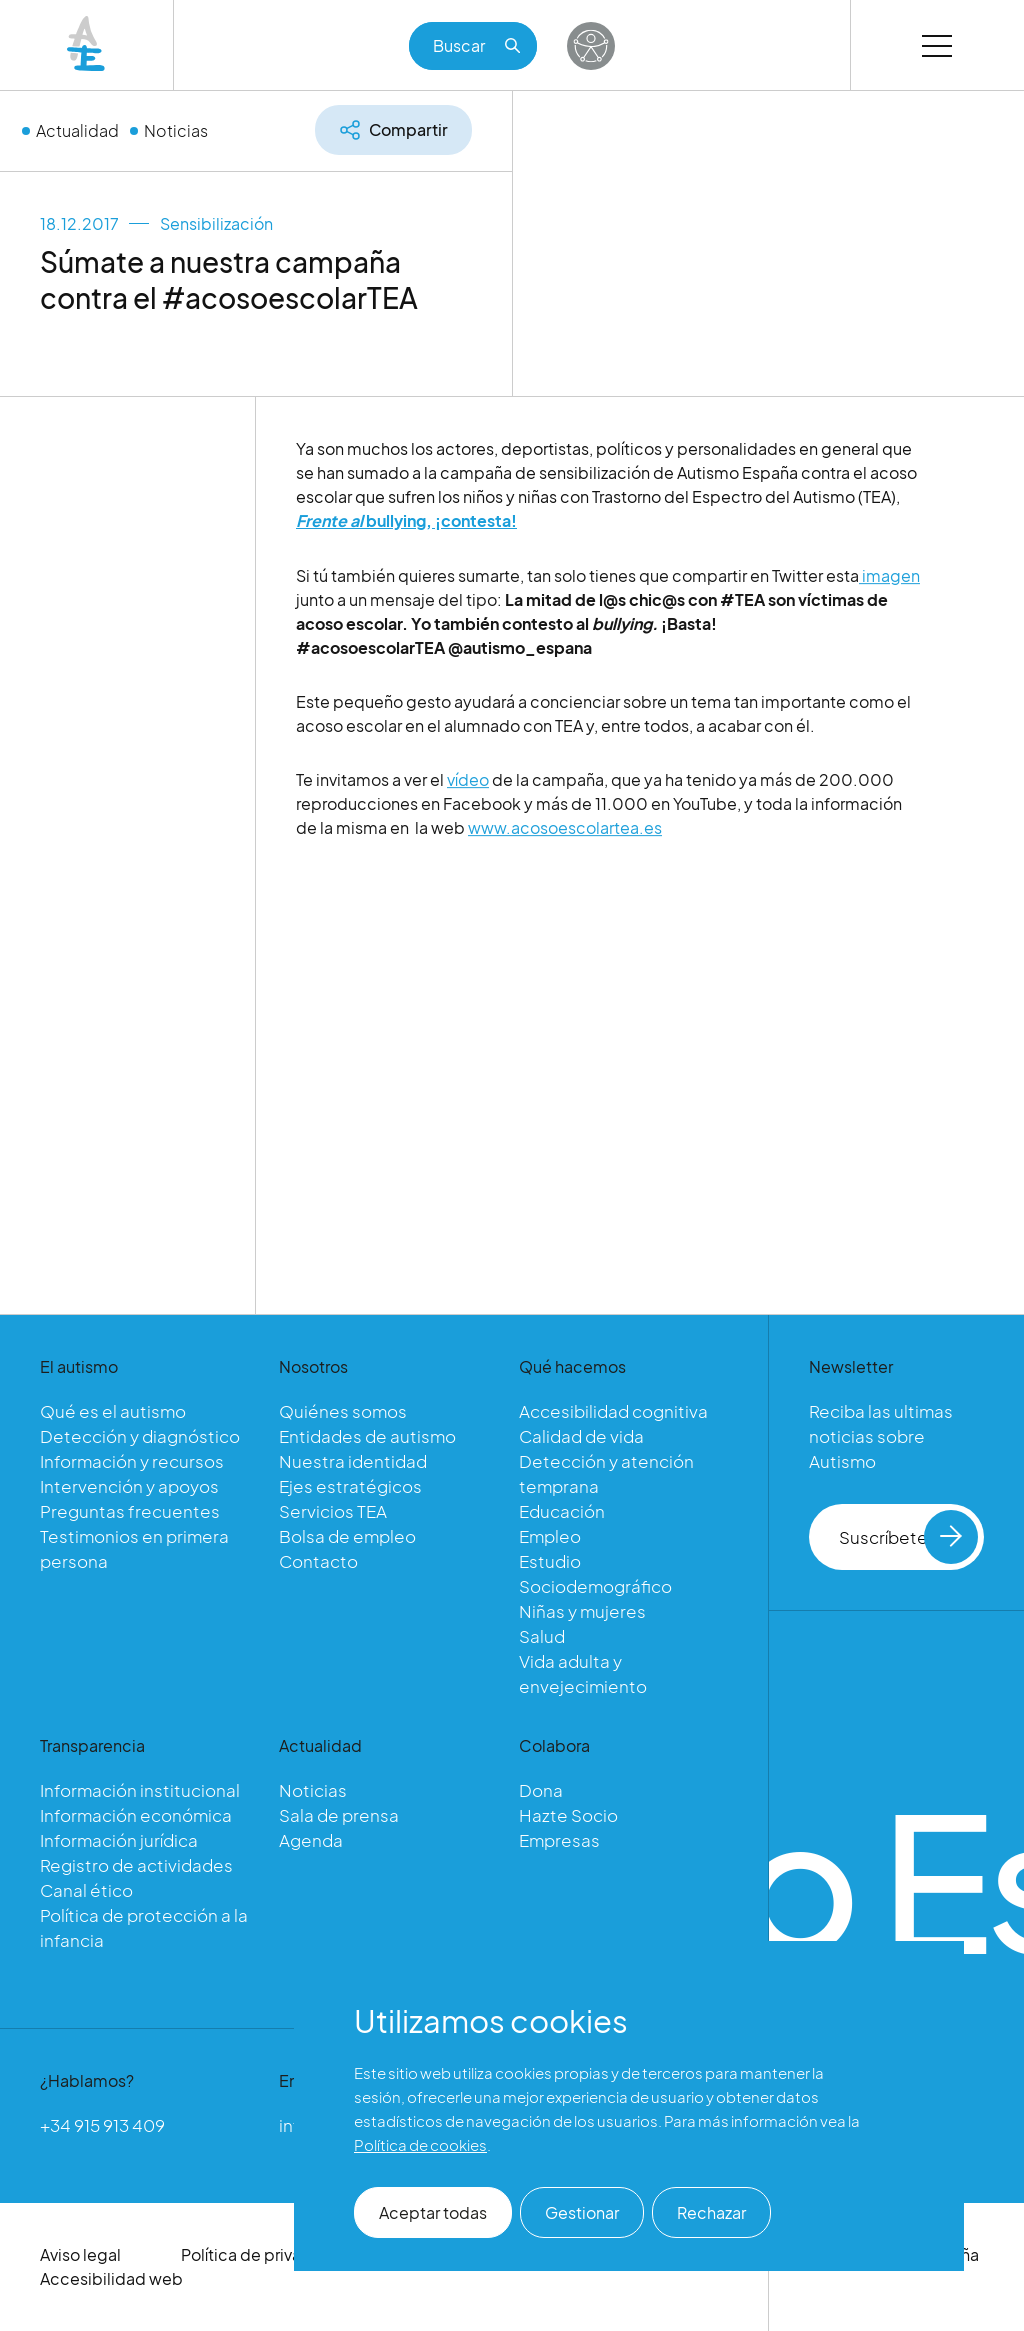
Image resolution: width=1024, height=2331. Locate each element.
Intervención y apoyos (129, 1486)
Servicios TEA (333, 1511)
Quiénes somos (343, 1411)
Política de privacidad (263, 2254)
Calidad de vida (581, 1436)
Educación (562, 1511)
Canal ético (86, 1890)
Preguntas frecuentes (130, 1511)
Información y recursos (132, 1461)
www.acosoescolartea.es (565, 833)
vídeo (468, 785)
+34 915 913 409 (102, 2125)
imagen (889, 581)
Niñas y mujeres (582, 1611)
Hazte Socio (568, 1815)
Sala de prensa (339, 1815)
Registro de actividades (136, 1865)
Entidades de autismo (367, 1436)
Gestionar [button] (582, 2212)
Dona (541, 1790)
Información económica (136, 1815)
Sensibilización (216, 223)
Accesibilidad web (111, 2278)
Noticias (176, 130)
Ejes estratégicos (350, 1486)
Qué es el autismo (113, 1411)
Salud (542, 1636)
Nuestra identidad (353, 1461)
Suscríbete (908, 1537)
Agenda (311, 1840)
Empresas (559, 1840)
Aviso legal (80, 2254)
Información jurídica (119, 1840)
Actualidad (77, 130)
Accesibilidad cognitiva (613, 1411)
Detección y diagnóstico (140, 1436)
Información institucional (140, 1790)
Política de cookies (420, 2144)
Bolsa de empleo (347, 1536)
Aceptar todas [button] (433, 2212)
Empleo (550, 1536)
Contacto (318, 1561)
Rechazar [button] (711, 2212)
